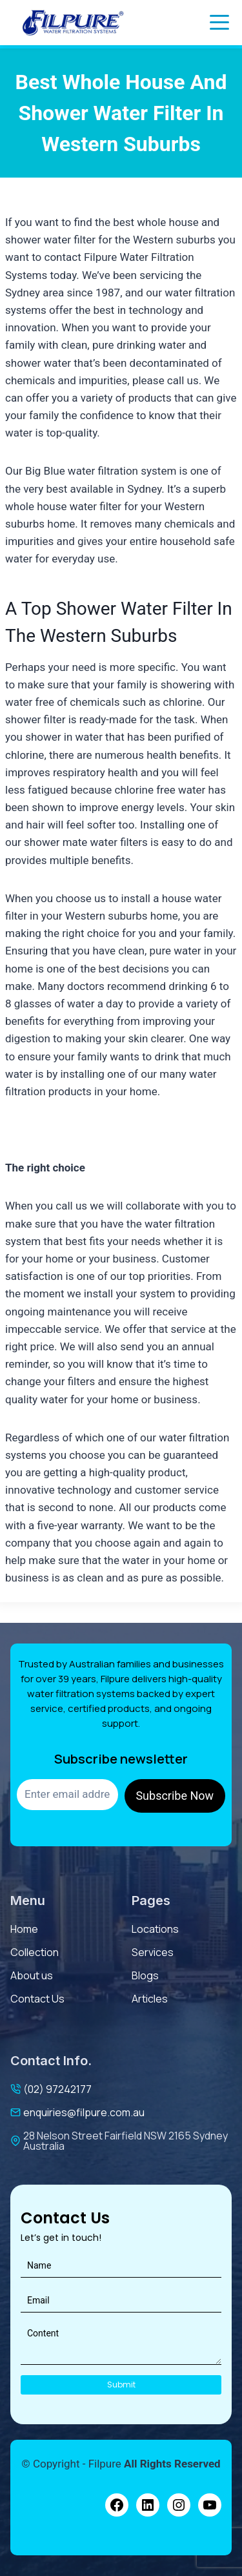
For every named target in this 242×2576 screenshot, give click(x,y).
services (153, 1952)
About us (31, 1975)
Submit (121, 2384)
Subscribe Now (175, 1795)
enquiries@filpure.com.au (84, 2112)
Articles (150, 1999)
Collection (34, 1952)
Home (24, 1929)
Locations (155, 1929)
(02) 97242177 (57, 2089)
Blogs (145, 1975)
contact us (37, 1999)
